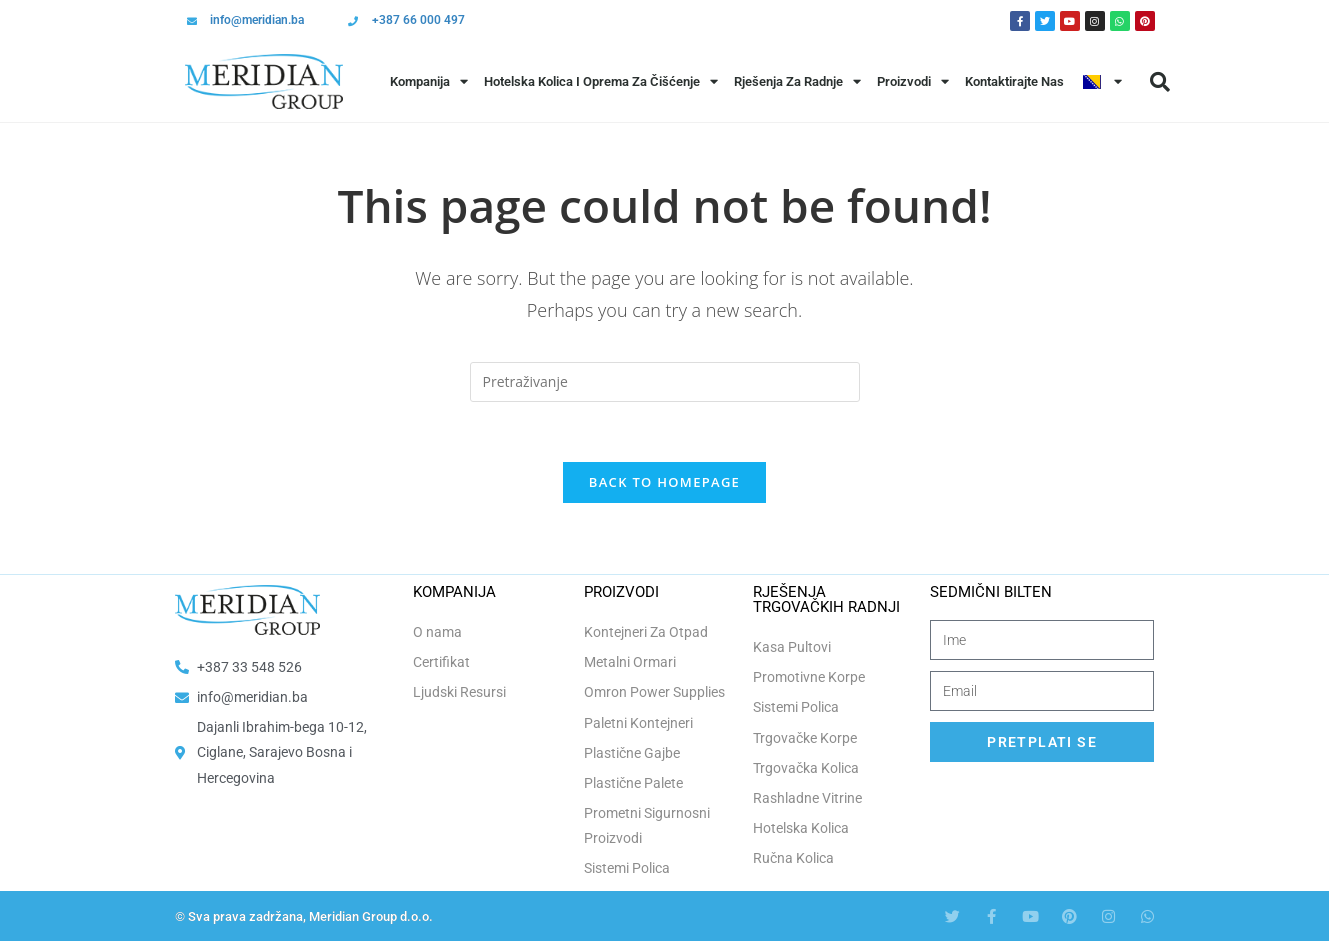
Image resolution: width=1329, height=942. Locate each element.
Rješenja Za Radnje (797, 81)
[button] (1160, 82)
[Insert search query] (665, 382)
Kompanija (429, 81)
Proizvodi (913, 81)
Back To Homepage (664, 483)
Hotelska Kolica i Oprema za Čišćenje (601, 81)
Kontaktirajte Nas (1014, 81)
